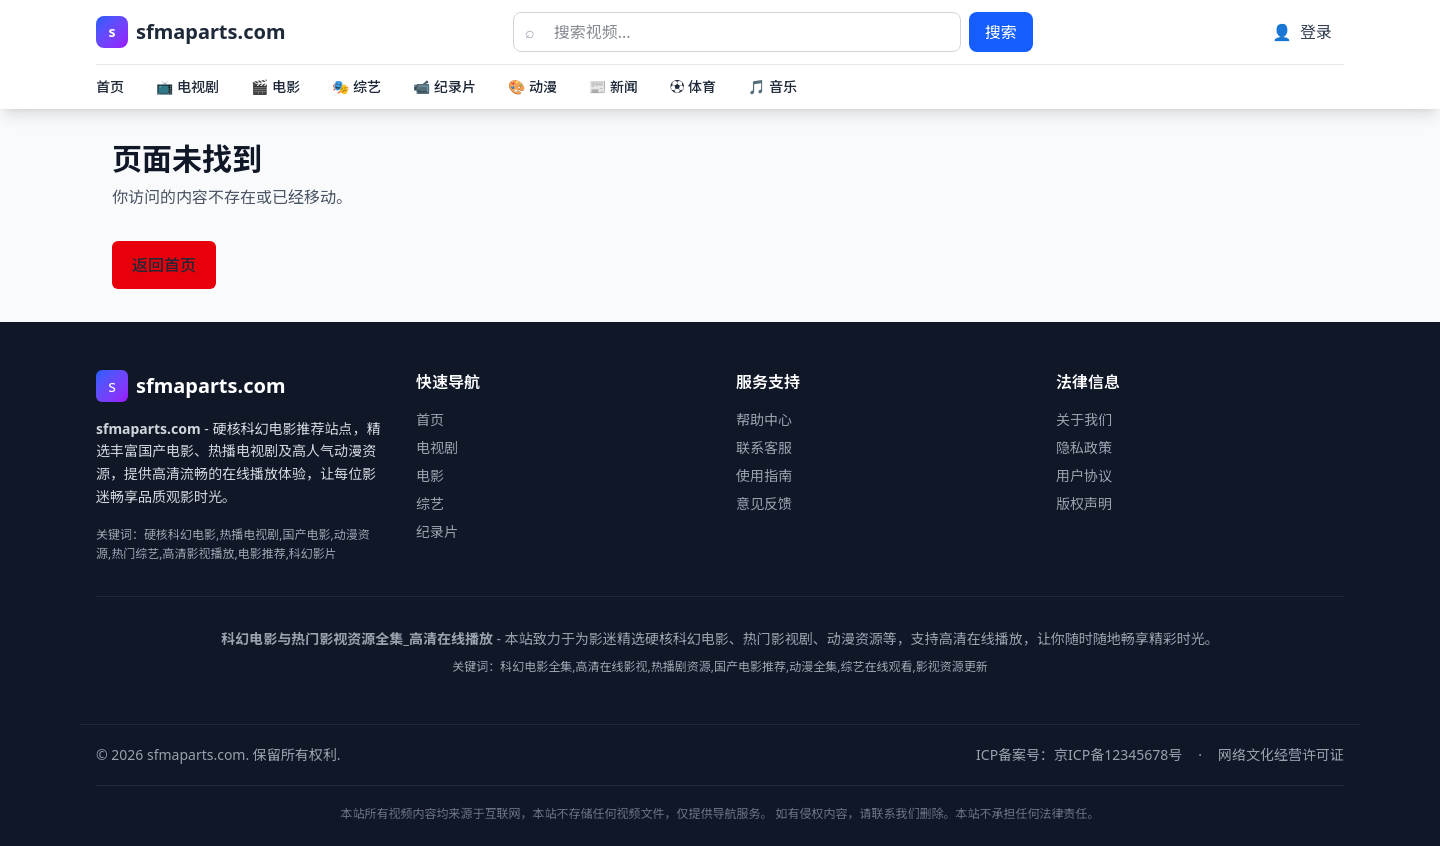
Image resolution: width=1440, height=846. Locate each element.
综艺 (430, 503)
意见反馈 (764, 503)
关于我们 (1084, 419)
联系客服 (764, 447)
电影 (430, 475)
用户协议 (1084, 475)
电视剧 (437, 447)
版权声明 (1084, 503)
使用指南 (764, 475)
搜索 (1001, 32)
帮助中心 (764, 419)
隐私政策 (1084, 447)
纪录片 (437, 531)
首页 (110, 86)
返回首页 (164, 265)
